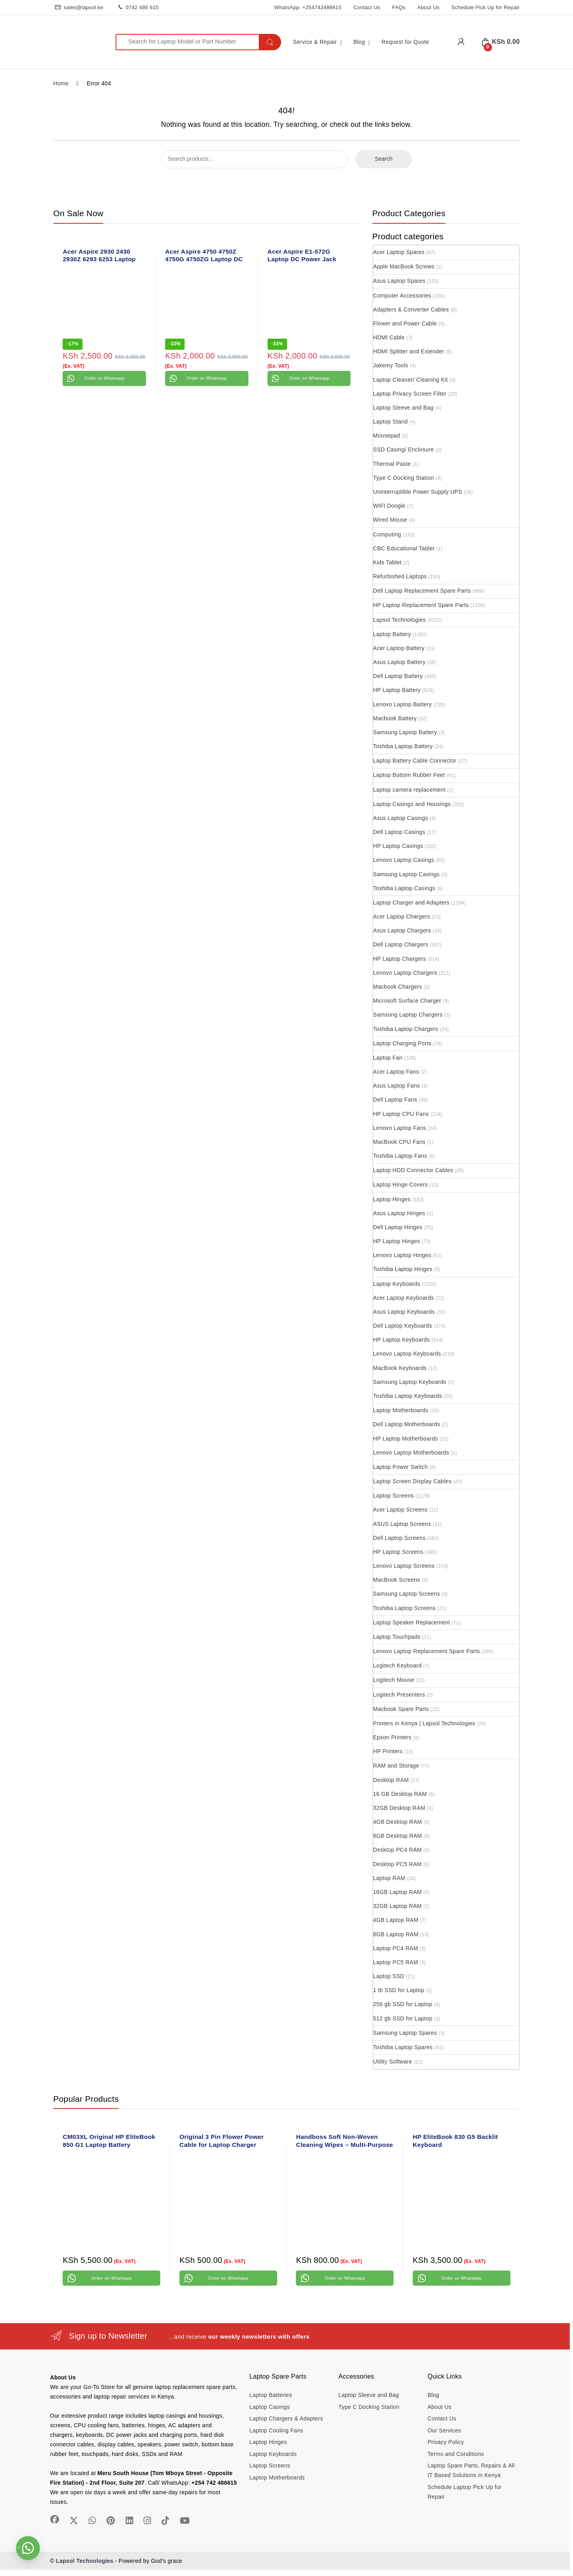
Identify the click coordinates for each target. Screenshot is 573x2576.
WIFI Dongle (389, 506)
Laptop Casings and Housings (412, 804)
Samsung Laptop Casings (406, 874)
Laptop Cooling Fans (276, 2430)
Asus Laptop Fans (396, 1085)
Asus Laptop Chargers (402, 930)
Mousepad (386, 435)
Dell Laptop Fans (395, 1099)
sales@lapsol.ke (78, 7)
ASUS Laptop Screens (402, 1524)
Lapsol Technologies (399, 620)
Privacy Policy (445, 2442)
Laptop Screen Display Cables (412, 1481)
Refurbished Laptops (400, 576)
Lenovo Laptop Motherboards (411, 1452)
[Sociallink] (54, 2519)
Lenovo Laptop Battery (402, 704)
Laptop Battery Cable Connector (415, 760)
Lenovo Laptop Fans (399, 1128)
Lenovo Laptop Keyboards (407, 1353)
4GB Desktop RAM (397, 1822)
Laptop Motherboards (401, 1410)
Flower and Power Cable (405, 323)
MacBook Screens (396, 1580)
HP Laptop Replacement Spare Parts (421, 605)
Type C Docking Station (403, 478)
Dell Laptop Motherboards (406, 1424)
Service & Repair (315, 42)
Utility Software (392, 2061)
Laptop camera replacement (409, 789)
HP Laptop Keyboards (401, 1339)
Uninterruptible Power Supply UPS (418, 492)
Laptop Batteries (271, 2395)
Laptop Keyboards (396, 1284)
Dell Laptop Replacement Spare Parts (422, 590)
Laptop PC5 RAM (395, 1962)
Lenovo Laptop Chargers (405, 973)
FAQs (399, 7)
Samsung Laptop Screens (406, 1594)
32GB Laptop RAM (397, 1906)
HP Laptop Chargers (399, 959)
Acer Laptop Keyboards (403, 1298)
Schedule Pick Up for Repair (485, 7)
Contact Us (366, 7)
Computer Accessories (402, 295)
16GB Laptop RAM (397, 1892)
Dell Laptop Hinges (398, 1227)
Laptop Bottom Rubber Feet (409, 775)
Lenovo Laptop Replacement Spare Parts (426, 1651)
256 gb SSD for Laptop (403, 2004)
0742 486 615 (137, 7)
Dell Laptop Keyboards (402, 1325)
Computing (387, 534)
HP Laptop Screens (398, 1552)
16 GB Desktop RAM (400, 1794)
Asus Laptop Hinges (399, 1213)
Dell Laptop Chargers (400, 944)
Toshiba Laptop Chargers (405, 1029)
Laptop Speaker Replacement (411, 1622)
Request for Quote (405, 42)
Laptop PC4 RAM (395, 1948)
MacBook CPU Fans (399, 1142)
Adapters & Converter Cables (411, 309)
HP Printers (388, 1751)
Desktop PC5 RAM (397, 1864)
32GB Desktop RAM (399, 1808)
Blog (359, 42)
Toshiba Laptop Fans (400, 1156)
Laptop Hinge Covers (400, 1184)
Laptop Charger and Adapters (411, 902)
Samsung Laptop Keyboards (410, 1382)
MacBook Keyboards (400, 1368)
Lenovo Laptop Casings (403, 860)
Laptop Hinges (392, 1199)
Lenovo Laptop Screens (404, 1566)
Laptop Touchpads (397, 1637)
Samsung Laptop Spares (405, 2033)
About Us (428, 7)
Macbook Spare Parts (401, 1709)
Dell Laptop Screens (399, 1538)
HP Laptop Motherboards (405, 1438)
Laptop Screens (393, 1495)
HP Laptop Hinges (396, 1241)
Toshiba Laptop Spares (403, 2047)
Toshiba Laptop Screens (404, 1608)
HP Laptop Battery (397, 690)
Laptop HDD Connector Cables (413, 1170)
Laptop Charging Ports (402, 1043)
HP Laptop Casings (398, 846)
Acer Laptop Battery (399, 648)
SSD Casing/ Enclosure (403, 449)
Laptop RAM (389, 1878)
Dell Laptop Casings (399, 832)
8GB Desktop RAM (397, 1836)
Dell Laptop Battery (398, 676)
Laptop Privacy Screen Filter (410, 393)
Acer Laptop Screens (400, 1509)
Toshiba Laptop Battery (403, 746)
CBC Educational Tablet (404, 548)
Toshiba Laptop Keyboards (407, 1396)
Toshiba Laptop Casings (404, 888)
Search (383, 159)
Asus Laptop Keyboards (404, 1312)
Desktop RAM (391, 1780)
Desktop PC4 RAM (397, 1850)
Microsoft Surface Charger (407, 1000)
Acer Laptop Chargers (401, 916)
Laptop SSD (389, 1976)
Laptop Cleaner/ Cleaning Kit (410, 379)
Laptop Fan (388, 1057)
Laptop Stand (390, 421)
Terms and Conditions (455, 2454)
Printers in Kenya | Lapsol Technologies (424, 1723)
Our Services (444, 2430)
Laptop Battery (392, 634)
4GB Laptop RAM (396, 1920)
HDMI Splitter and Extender (408, 351)
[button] (28, 2548)
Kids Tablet (387, 562)
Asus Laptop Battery (399, 662)
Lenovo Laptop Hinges (402, 1255)
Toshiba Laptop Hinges (403, 1269)
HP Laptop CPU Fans (401, 1114)
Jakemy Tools (390, 365)
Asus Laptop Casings (400, 818)
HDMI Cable (389, 337)
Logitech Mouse (393, 1680)
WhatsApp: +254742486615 (307, 7)
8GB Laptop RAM (396, 1934)
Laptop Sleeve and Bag (403, 407)
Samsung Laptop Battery (405, 732)
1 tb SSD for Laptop (399, 1990)
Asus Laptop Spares (399, 281)
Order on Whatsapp (104, 378)
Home (61, 83)
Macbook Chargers (397, 986)
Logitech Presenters (399, 1694)
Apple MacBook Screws (404, 266)
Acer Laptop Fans (396, 1071)
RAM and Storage (396, 1765)
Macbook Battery (395, 718)
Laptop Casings (270, 2407)
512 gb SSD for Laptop (403, 2018)
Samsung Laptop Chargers (408, 1014)
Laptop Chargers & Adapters (286, 2418)
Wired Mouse (390, 519)
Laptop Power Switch (400, 1467)
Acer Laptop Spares (399, 252)
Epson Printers (392, 1737)
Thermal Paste (392, 464)
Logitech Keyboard (397, 1665)
